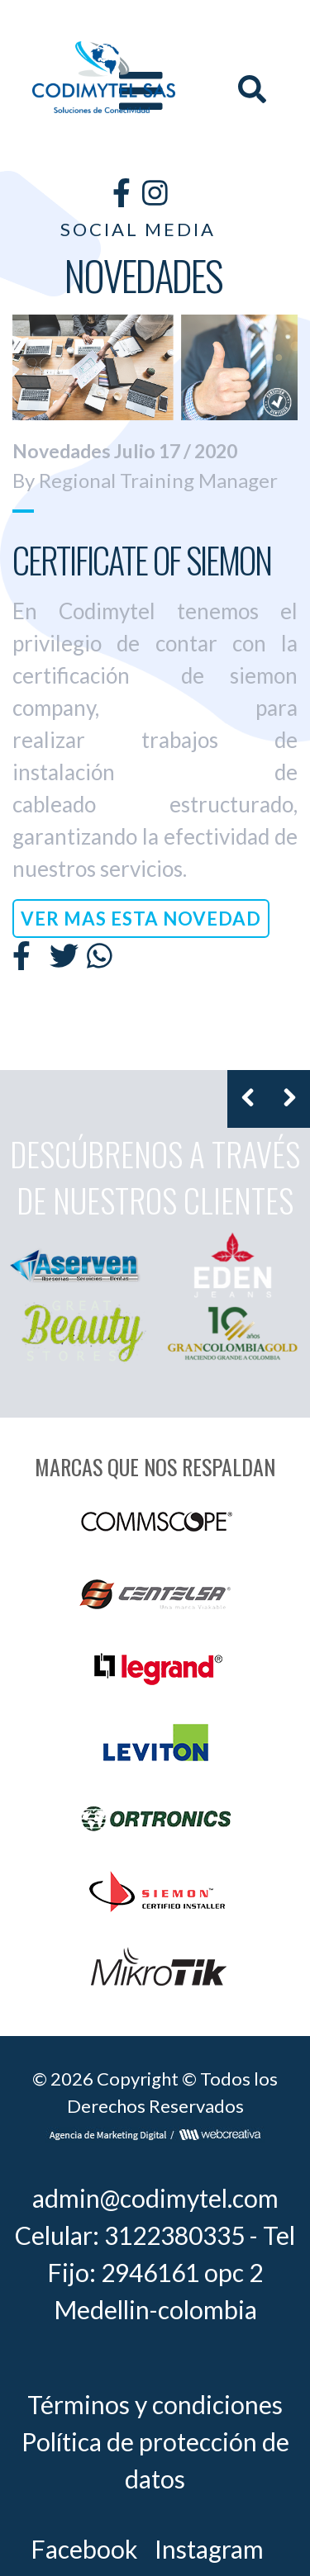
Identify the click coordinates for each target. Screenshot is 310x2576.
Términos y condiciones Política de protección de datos (155, 2441)
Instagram (209, 2549)
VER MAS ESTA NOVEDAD (141, 918)
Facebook (84, 2549)
